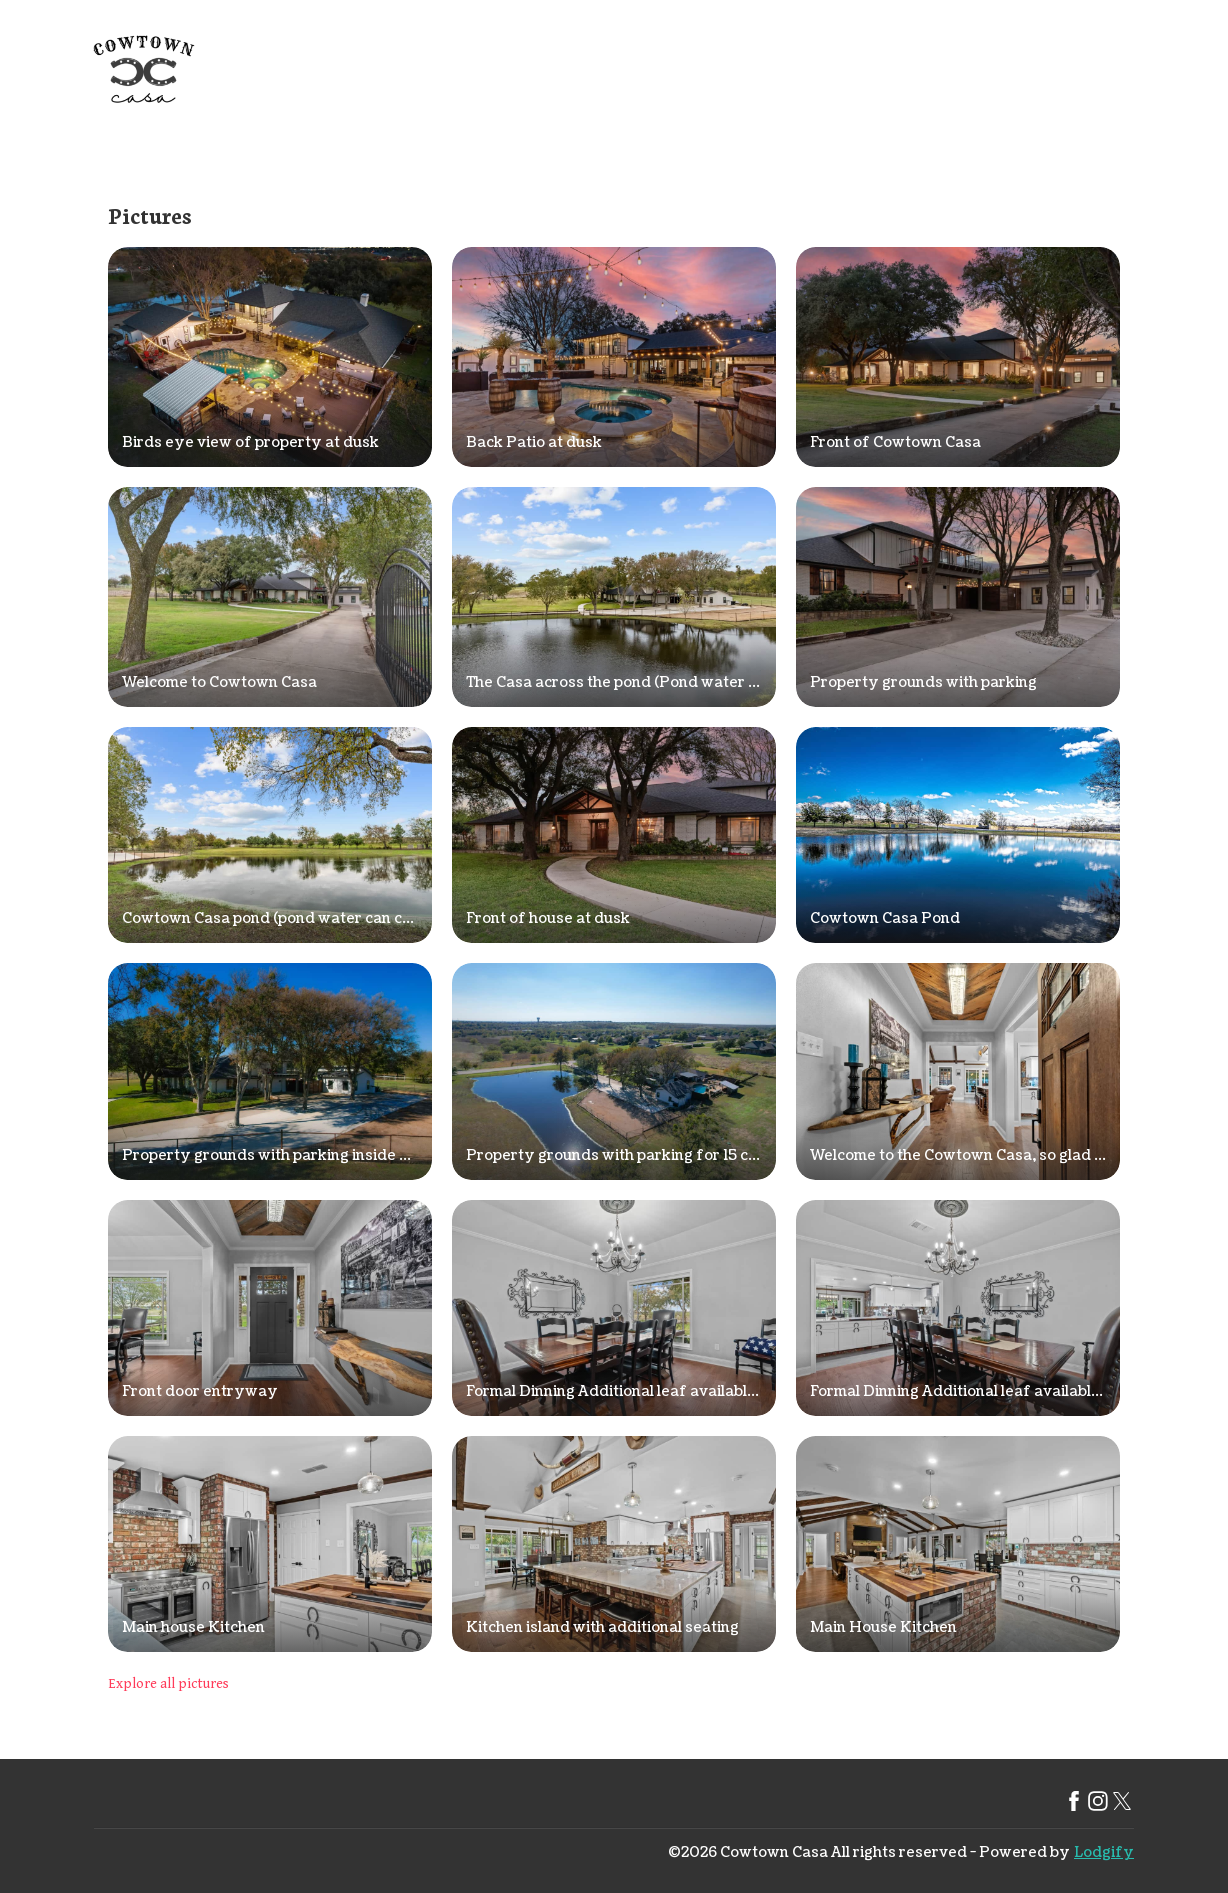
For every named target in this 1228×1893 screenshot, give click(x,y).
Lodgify (1104, 1852)
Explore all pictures (168, 1684)
